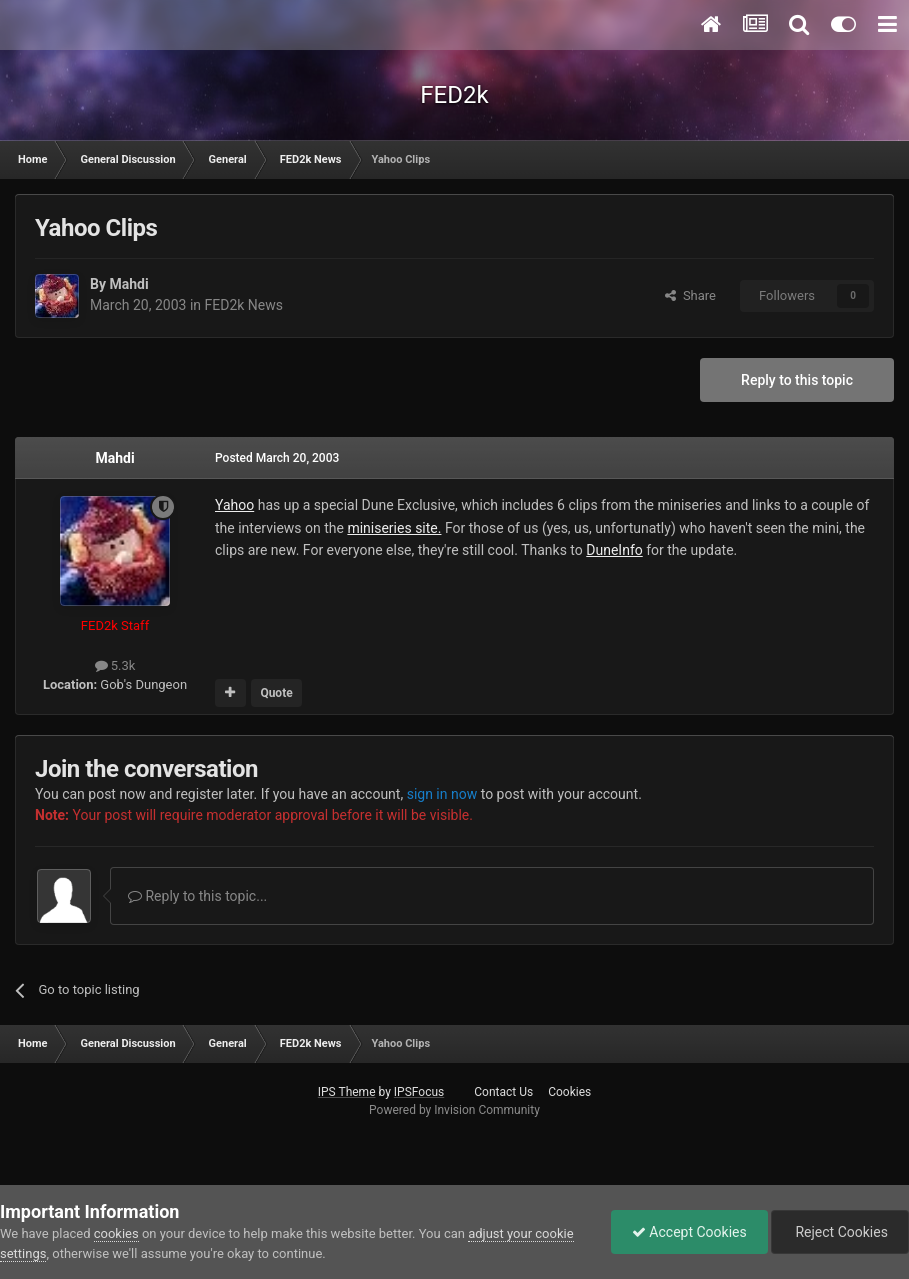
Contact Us (503, 1092)
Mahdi (128, 284)
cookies (116, 1233)
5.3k (115, 665)
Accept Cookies (689, 1232)
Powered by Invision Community (454, 1110)
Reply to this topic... (197, 896)
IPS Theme (347, 1092)
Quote (276, 693)
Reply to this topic (797, 380)
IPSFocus (419, 1092)
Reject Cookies (840, 1232)
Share (690, 295)
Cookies (569, 1092)
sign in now (442, 794)
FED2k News (244, 305)
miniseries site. (394, 528)
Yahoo (234, 505)
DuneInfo (614, 550)
